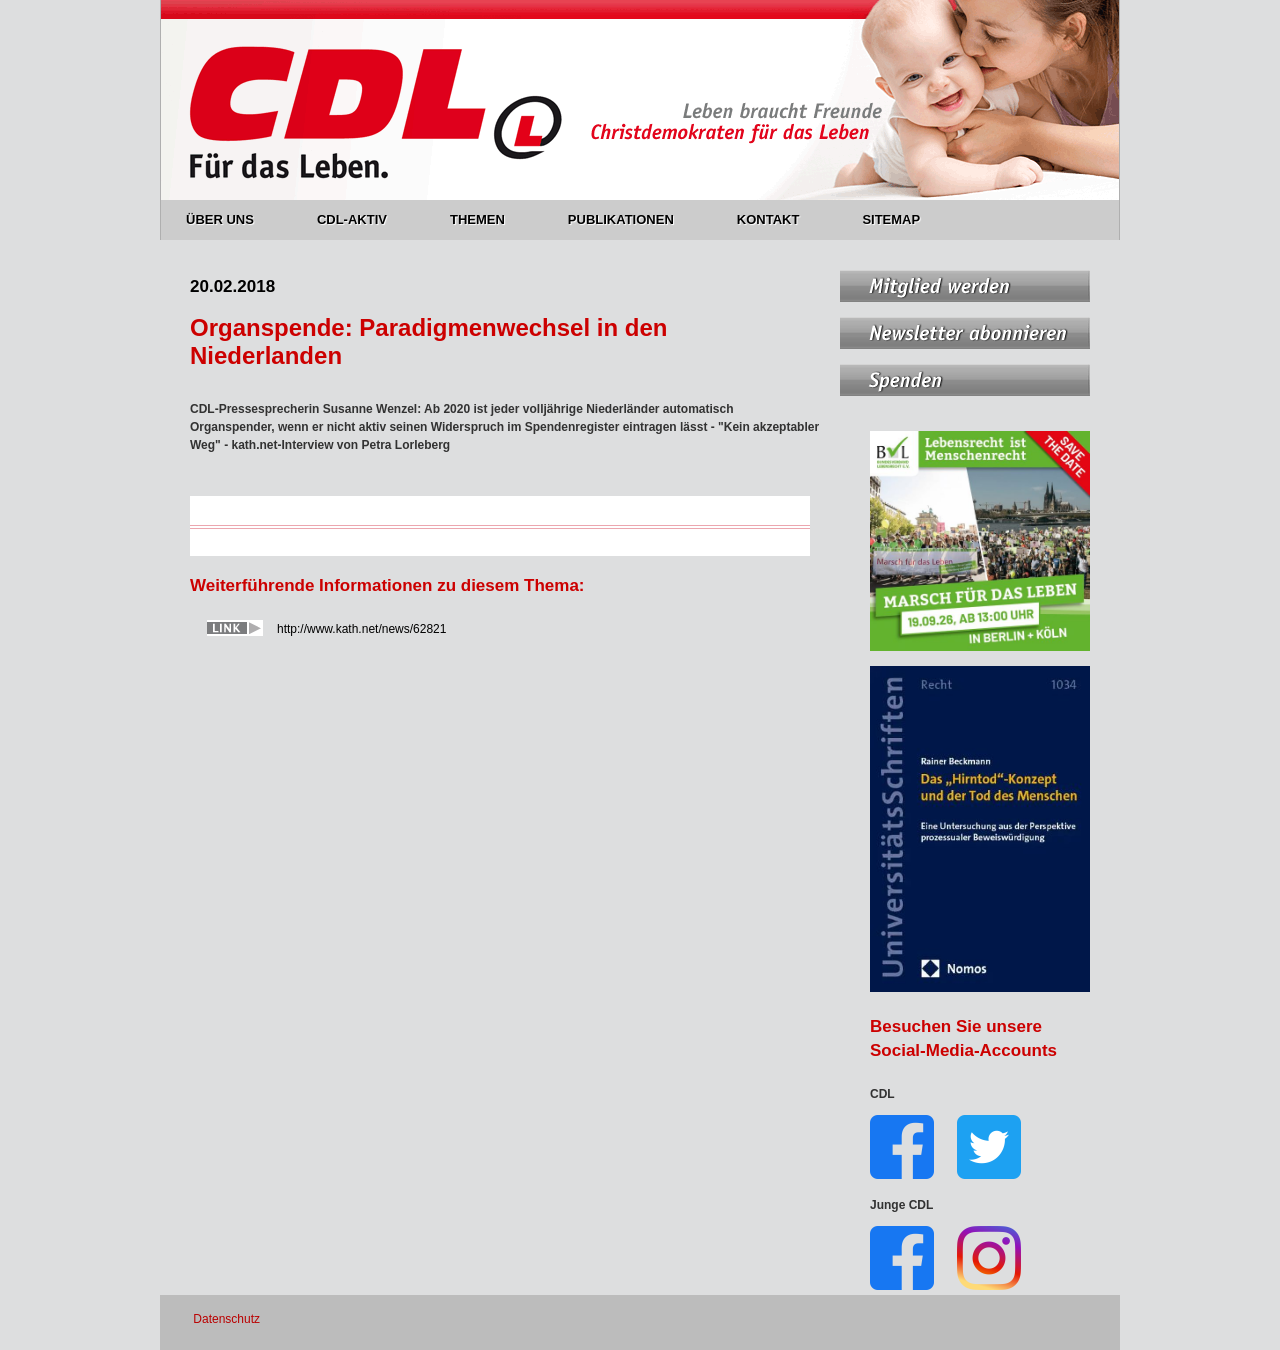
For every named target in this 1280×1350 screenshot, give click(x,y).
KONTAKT (780, 219)
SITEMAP (891, 219)
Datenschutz (226, 1319)
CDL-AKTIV (363, 219)
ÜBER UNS (231, 219)
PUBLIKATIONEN (632, 219)
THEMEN (489, 219)
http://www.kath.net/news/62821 (361, 629)
